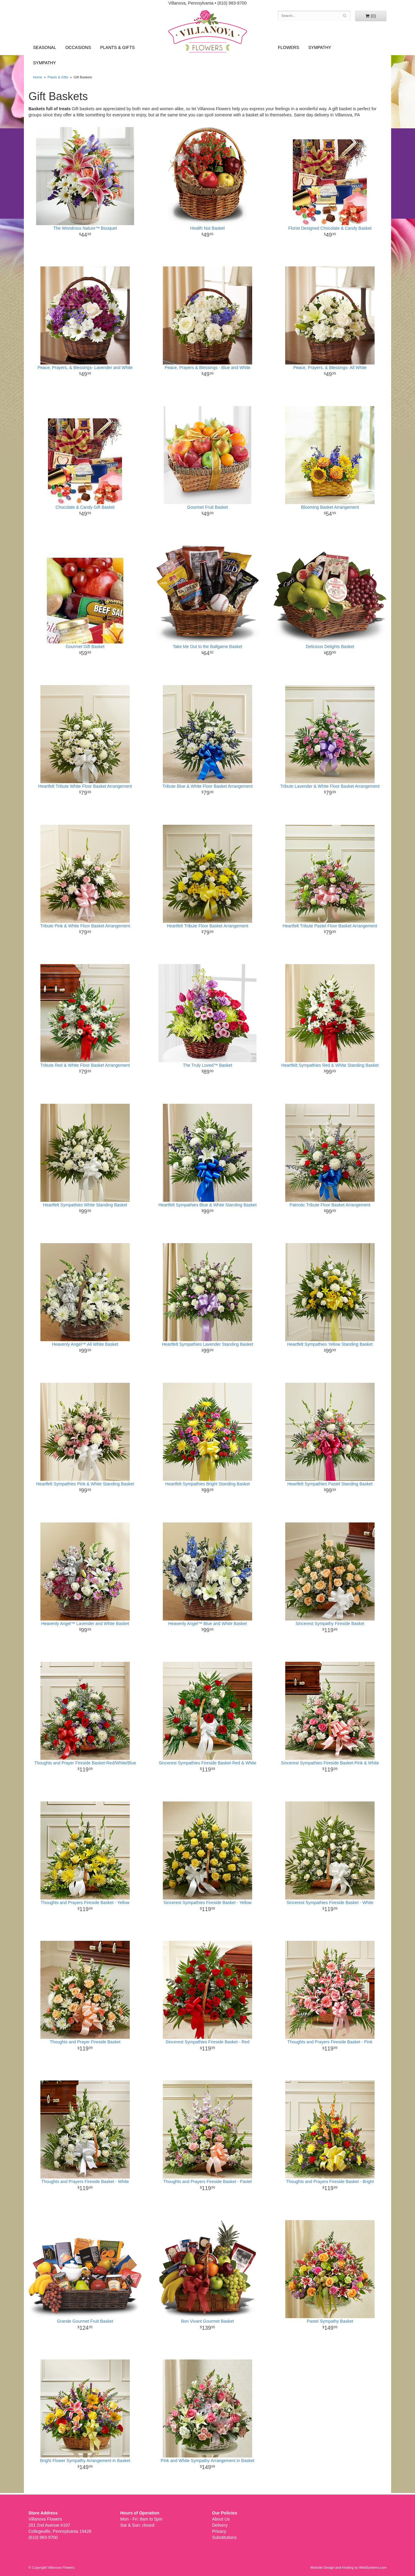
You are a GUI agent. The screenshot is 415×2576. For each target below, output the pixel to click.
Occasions (78, 47)
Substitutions (224, 2537)
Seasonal (44, 47)
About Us (221, 2519)
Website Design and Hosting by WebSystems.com (348, 2567)
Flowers (288, 47)
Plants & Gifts (117, 47)
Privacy (219, 2531)
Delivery (220, 2525)
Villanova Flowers (207, 31)
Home (37, 77)
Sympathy (44, 62)
